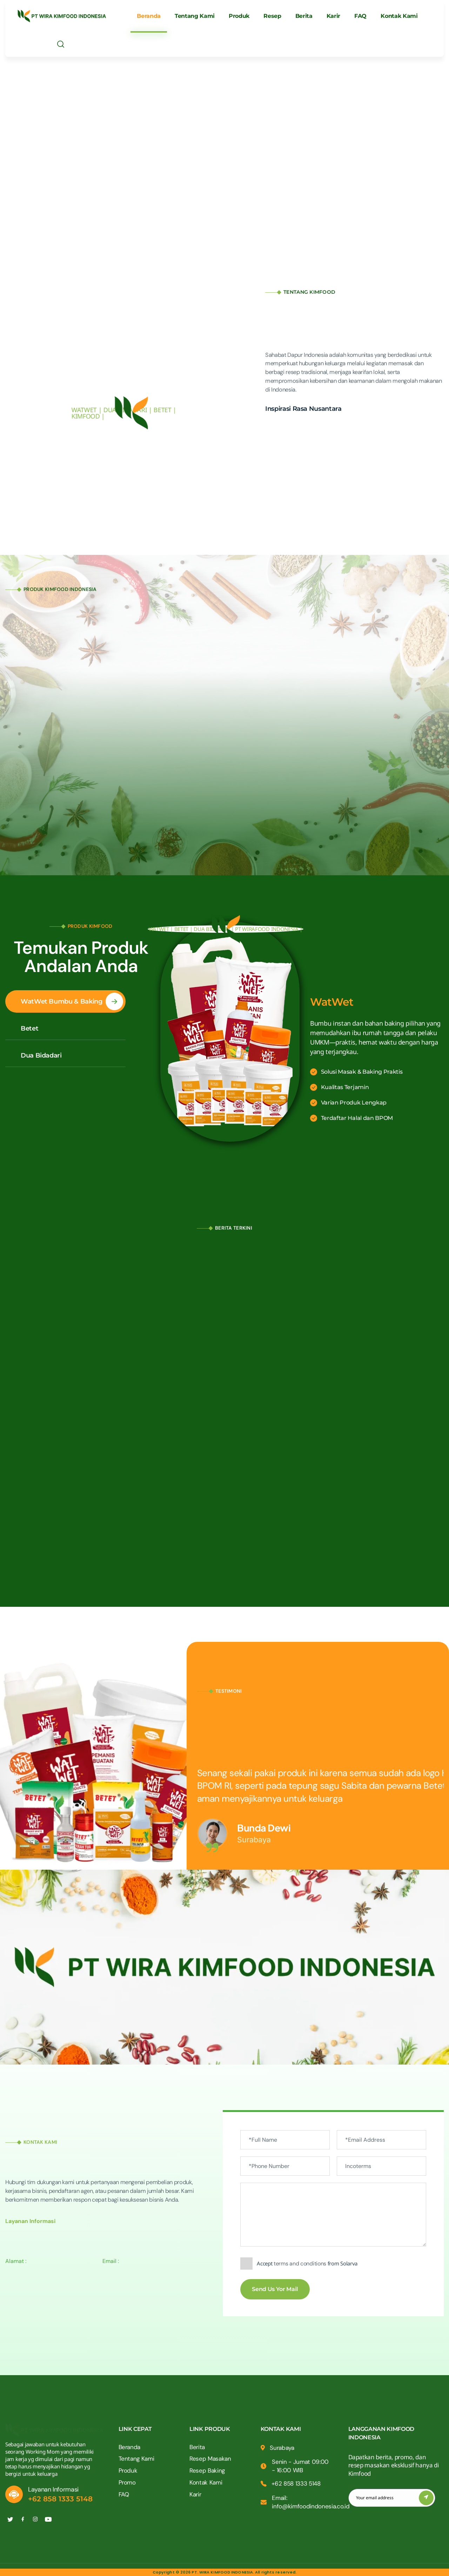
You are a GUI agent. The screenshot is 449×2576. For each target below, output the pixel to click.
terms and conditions (300, 2263)
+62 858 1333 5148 (60, 2499)
